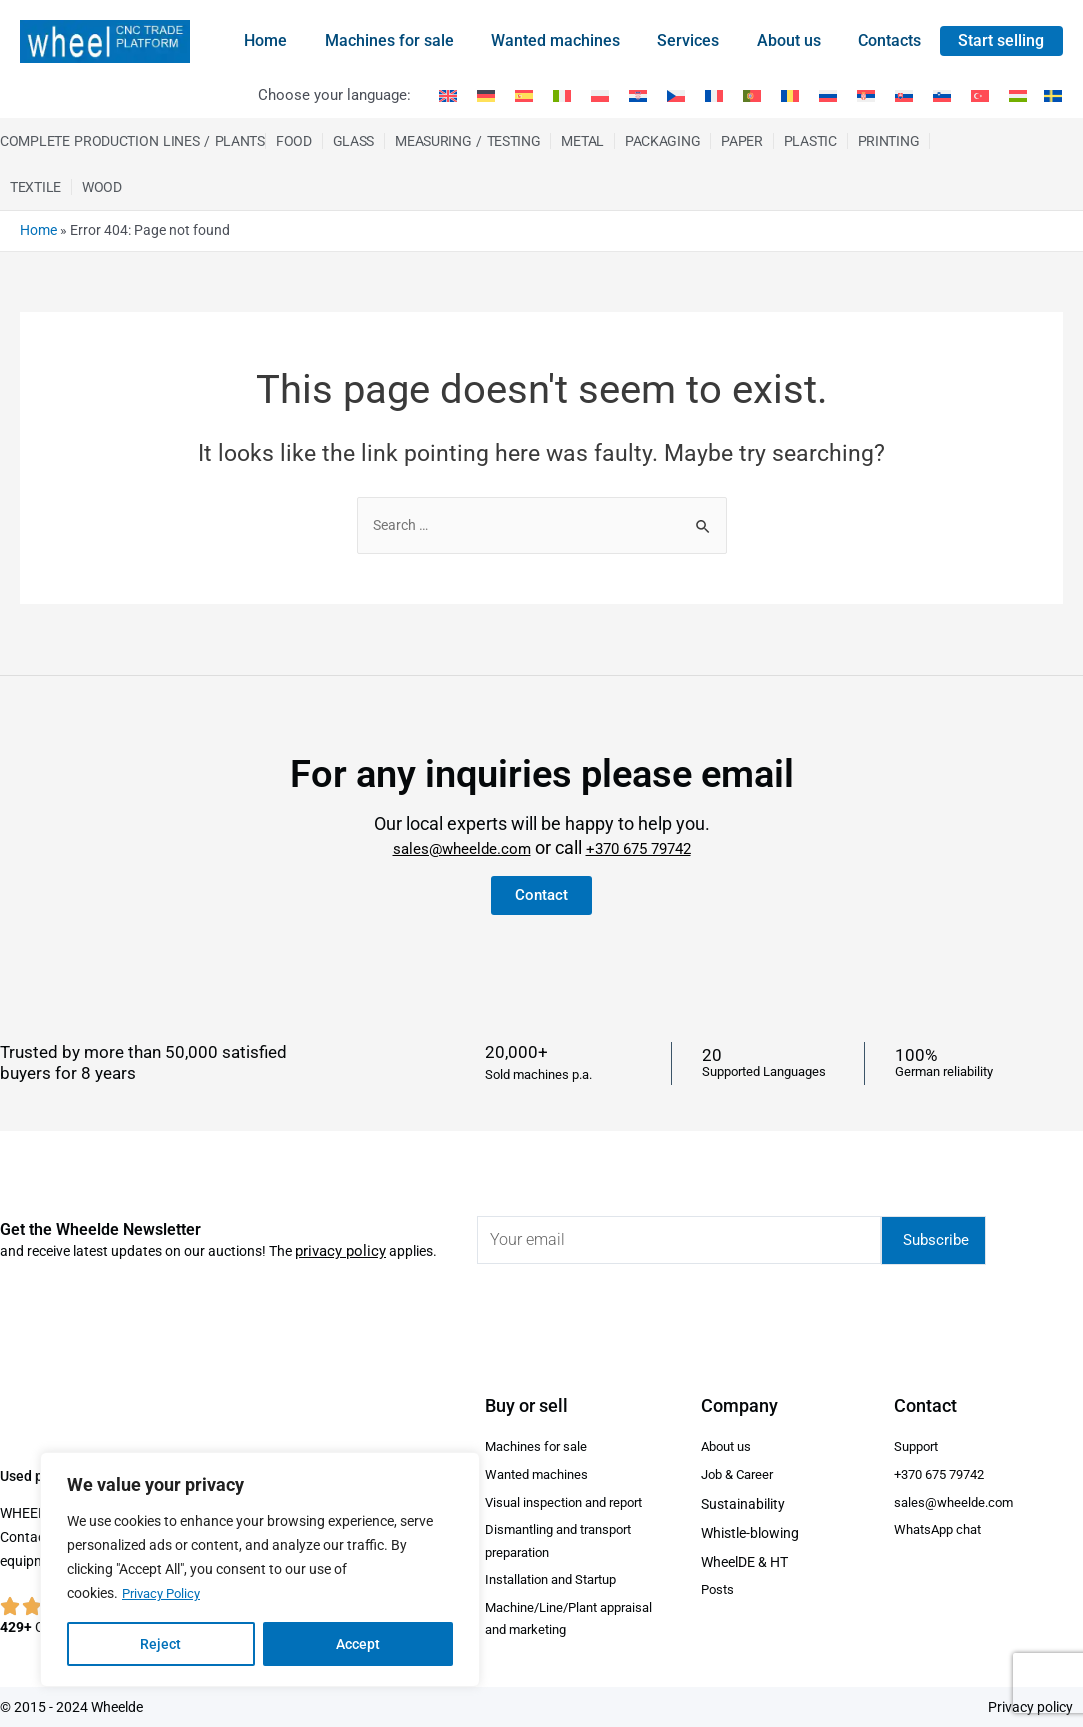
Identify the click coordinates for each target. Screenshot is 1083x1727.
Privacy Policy (165, 1594)
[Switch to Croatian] (638, 96)
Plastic (810, 141)
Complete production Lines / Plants (132, 141)
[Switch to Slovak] (904, 96)
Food (294, 141)
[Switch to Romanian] (790, 96)
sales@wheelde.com (450, 837)
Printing (889, 141)
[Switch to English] (448, 96)
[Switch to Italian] (562, 96)
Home (38, 230)
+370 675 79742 (652, 837)
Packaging (662, 141)
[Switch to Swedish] (1049, 95)
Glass (354, 141)
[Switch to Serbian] (866, 96)
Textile (35, 187)
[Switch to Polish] (600, 96)
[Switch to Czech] (676, 96)
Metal (582, 141)
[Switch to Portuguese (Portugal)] (752, 96)
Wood (102, 187)
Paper (742, 141)
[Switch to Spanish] (524, 96)
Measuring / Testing (467, 141)
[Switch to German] (486, 96)
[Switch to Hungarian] (1018, 96)
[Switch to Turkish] (980, 96)
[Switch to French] (714, 96)
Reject (160, 1644)
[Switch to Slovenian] (942, 96)
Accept (358, 1644)
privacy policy (337, 1239)
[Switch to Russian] (828, 96)
